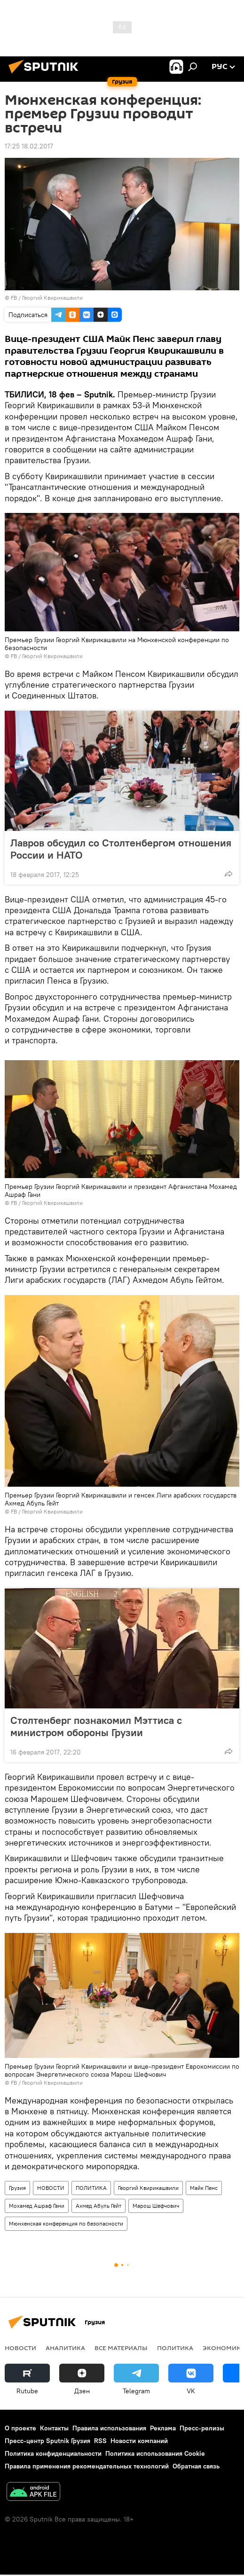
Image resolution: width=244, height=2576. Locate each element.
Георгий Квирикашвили (148, 2187)
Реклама (163, 2428)
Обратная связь (196, 2466)
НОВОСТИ (50, 2187)
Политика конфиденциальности (53, 2453)
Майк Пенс (204, 2187)
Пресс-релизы (202, 2428)
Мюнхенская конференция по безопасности (66, 2223)
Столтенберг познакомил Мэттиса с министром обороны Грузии (96, 1726)
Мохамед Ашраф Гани (36, 2205)
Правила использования (109, 2428)
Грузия (17, 2187)
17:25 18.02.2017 (29, 146)
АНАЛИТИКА (65, 2347)
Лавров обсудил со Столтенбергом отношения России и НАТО (120, 849)
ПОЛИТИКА (91, 2187)
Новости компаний (139, 2440)
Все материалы (121, 2347)
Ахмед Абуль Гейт (98, 2205)
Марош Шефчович (156, 2205)
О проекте (20, 2428)
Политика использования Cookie (155, 2453)
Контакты (54, 2428)
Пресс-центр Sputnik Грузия (47, 2440)
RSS (100, 2440)
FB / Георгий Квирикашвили (47, 297)
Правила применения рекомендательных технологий (87, 2466)
